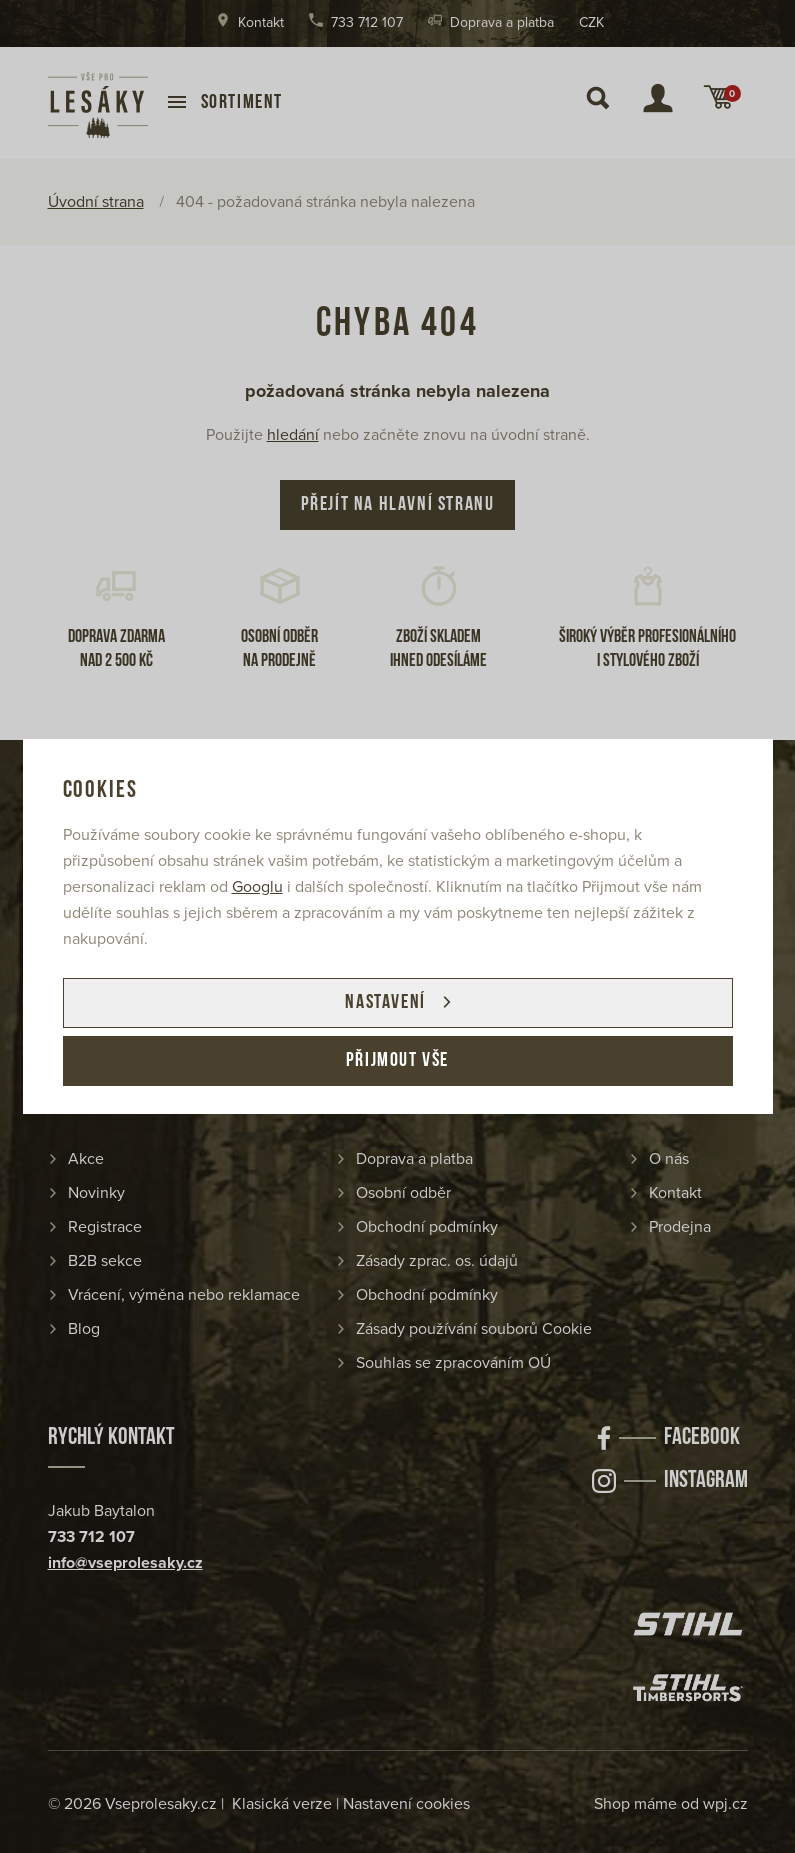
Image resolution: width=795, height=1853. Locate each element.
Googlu (257, 887)
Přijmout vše (397, 1061)
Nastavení (385, 1003)
